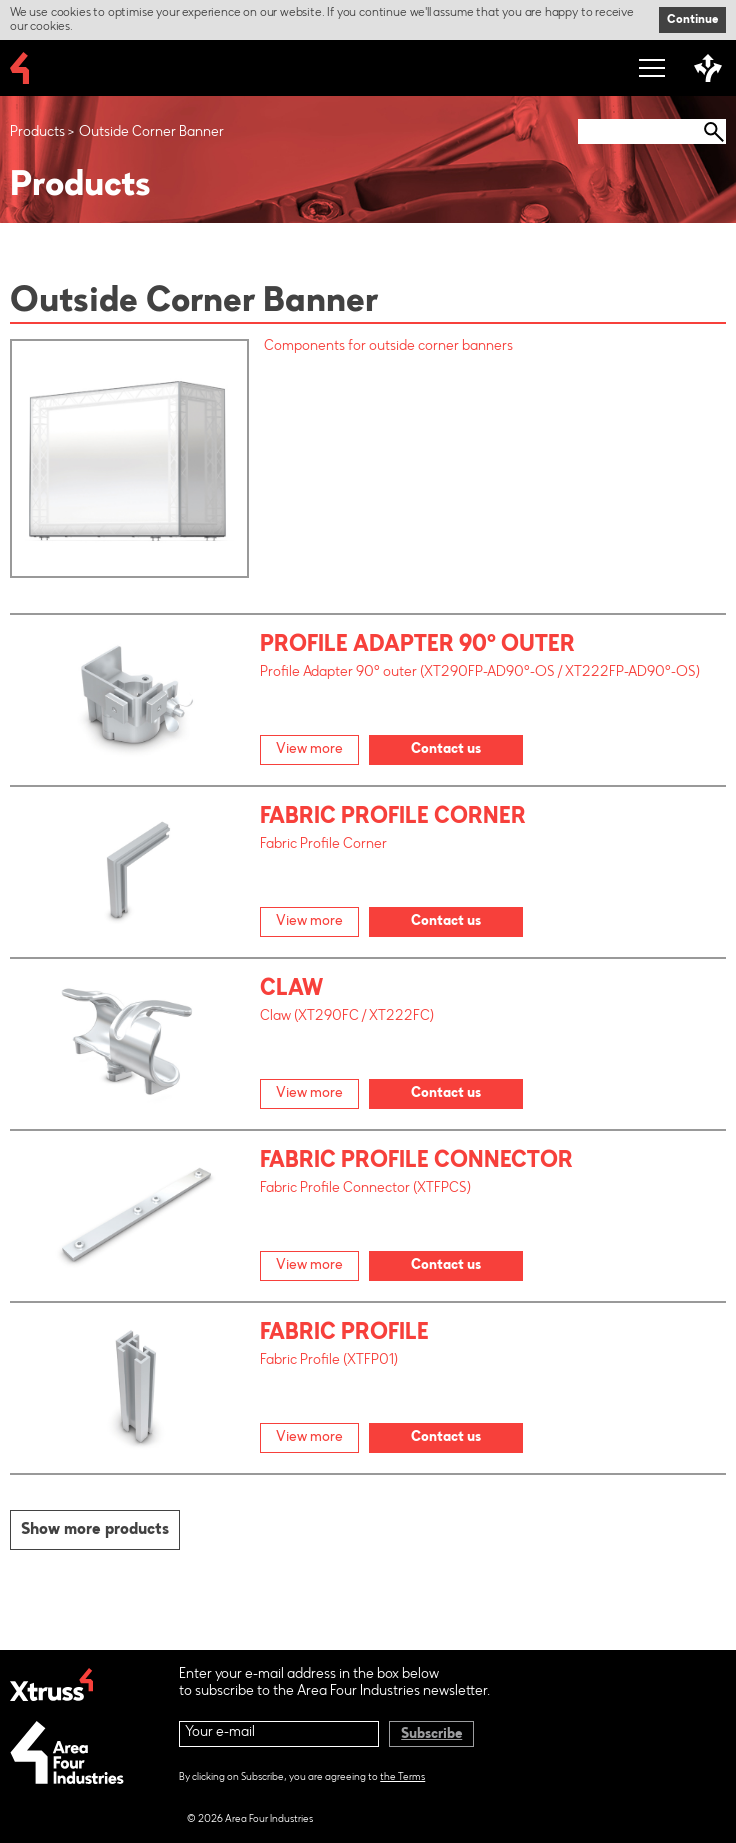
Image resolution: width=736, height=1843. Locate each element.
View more (309, 750)
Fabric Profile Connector (416, 1162)
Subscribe (431, 1735)
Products (37, 133)
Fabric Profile (344, 1334)
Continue (692, 20)
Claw (291, 990)
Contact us (446, 750)
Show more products (95, 1530)
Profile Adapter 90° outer (417, 646)
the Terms (402, 1778)
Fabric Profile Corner (393, 818)
